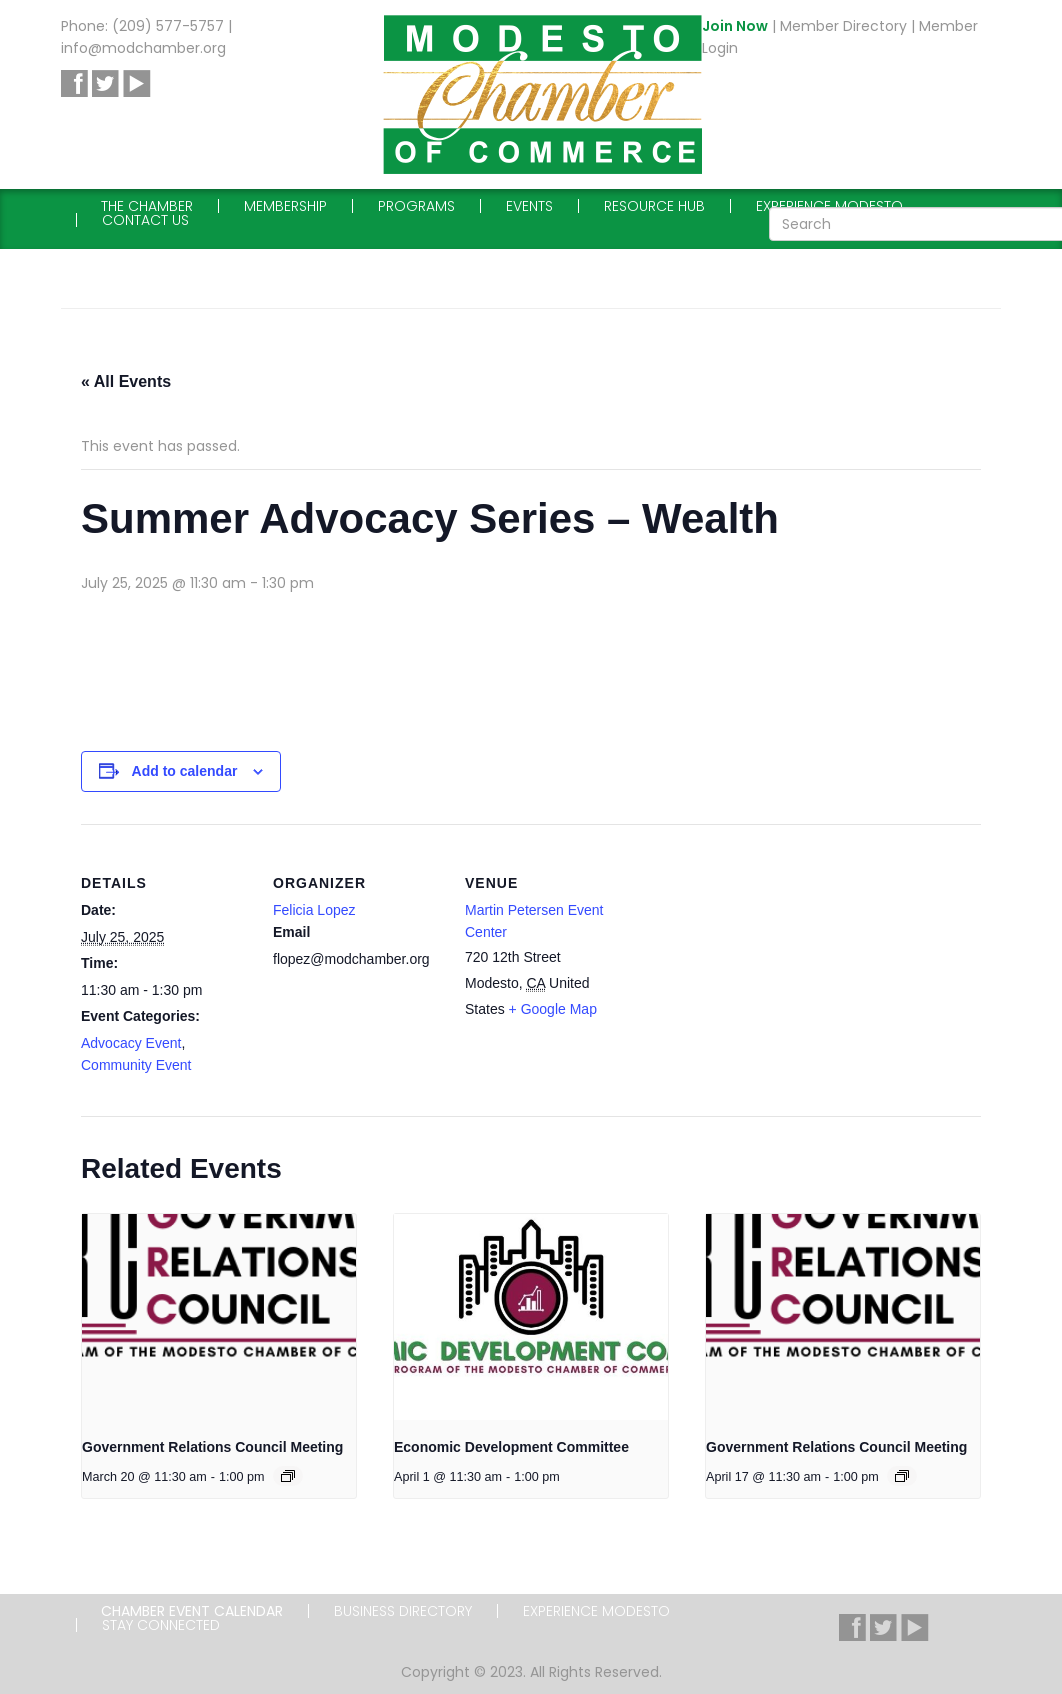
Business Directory (403, 1611)
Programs (416, 206)
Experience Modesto (829, 206)
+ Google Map (553, 1009)
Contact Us (145, 220)
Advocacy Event (131, 1043)
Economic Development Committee (511, 1447)
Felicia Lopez (314, 910)
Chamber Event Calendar (192, 1611)
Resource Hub (654, 206)
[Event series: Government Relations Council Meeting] (288, 1476)
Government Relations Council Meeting (212, 1447)
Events (529, 206)
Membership (285, 206)
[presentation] (219, 1317)
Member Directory (843, 26)
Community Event (136, 1065)
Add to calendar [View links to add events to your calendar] (185, 771)
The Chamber (147, 206)
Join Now (735, 26)
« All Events (126, 381)
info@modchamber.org (143, 48)
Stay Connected (161, 1625)
